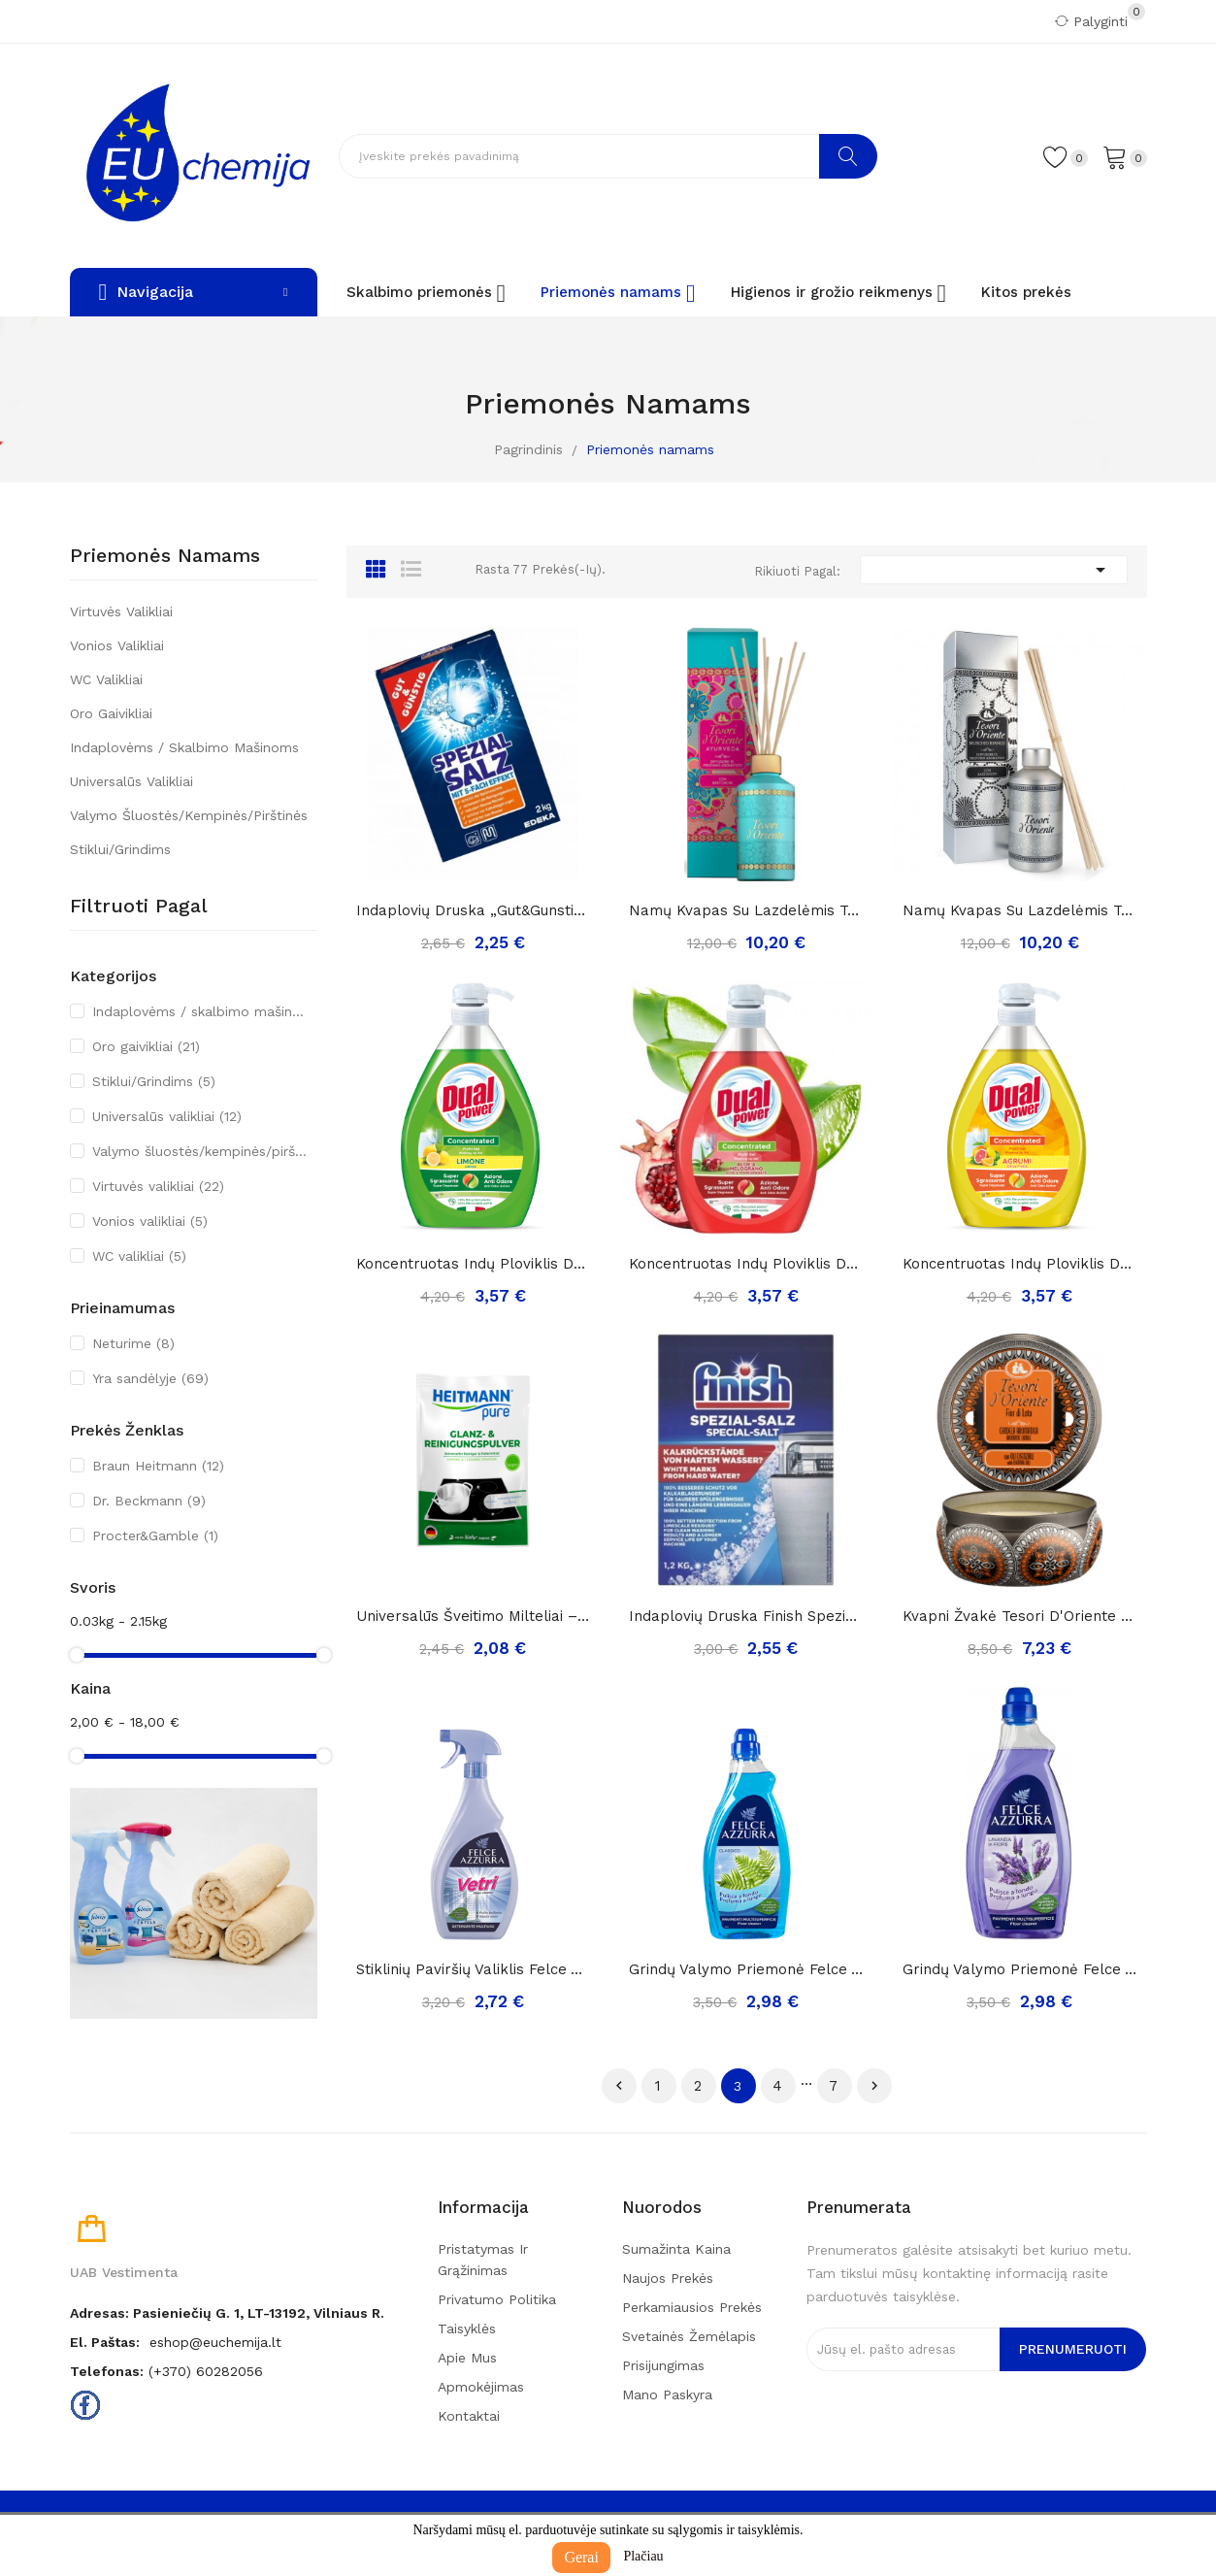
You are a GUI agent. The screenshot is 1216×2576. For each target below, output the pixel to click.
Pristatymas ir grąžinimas (483, 2259)
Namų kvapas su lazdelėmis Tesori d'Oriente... (746, 910)
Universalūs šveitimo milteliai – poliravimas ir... (473, 1616)
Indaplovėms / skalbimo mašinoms (184, 747)
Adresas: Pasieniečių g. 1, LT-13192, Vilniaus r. (227, 2313)
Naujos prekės (667, 2278)
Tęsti (874, 2086)
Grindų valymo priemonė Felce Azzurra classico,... (746, 1969)
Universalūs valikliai (131, 781)
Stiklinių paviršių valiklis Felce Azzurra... (473, 1969)
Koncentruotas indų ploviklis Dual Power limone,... (473, 1263)
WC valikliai (106, 679)
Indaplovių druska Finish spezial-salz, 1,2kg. (746, 1616)
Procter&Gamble (155, 1535)
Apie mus (467, 2357)
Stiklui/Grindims (120, 849)
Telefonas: (107, 2371)
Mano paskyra (667, 2394)
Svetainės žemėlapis (689, 2336)
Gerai (581, 2557)
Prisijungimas (663, 2365)
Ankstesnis (619, 2086)
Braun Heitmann (158, 1465)
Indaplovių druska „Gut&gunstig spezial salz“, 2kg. (473, 910)
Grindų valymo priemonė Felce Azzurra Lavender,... (1020, 1969)
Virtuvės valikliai (121, 611)
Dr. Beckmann (149, 1500)
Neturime (133, 1343)
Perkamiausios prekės (692, 2307)
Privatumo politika (497, 2299)
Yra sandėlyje (150, 1378)
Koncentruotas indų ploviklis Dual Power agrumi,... (1020, 1263)
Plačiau (643, 2556)
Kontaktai (469, 2416)
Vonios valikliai (117, 645)
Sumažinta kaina (676, 2249)
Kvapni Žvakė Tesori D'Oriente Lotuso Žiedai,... (1020, 1616)
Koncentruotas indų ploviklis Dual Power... (746, 1263)
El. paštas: (105, 2342)
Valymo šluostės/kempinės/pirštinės (189, 815)
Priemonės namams (165, 556)
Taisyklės (467, 2328)
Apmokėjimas (481, 2386)
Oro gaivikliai (111, 713)
